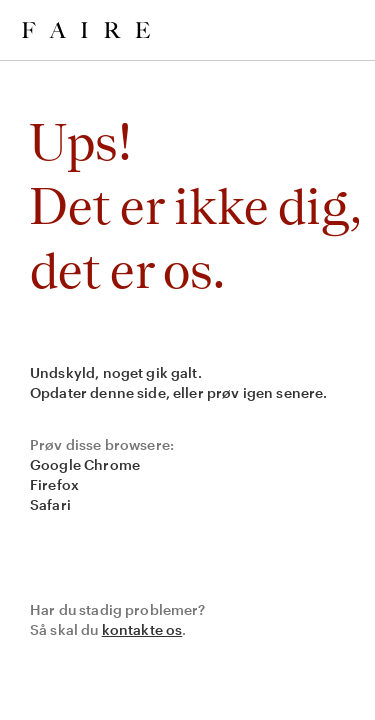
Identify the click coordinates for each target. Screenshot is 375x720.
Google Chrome (85, 464)
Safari (50, 504)
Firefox (54, 484)
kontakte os (142, 629)
